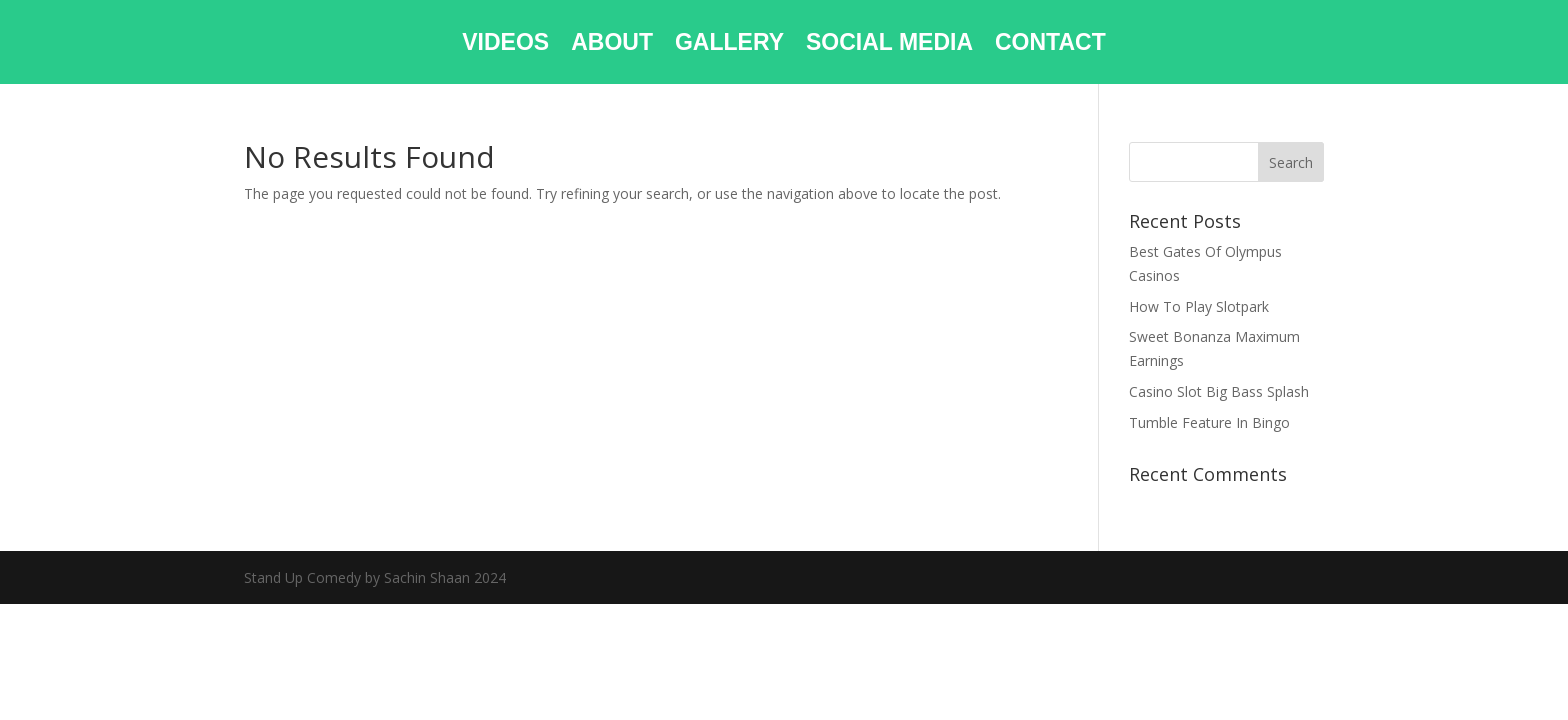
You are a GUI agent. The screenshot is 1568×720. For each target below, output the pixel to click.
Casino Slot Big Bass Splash (1219, 391)
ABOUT (612, 45)
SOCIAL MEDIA (889, 45)
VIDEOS (505, 45)
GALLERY (729, 45)
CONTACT (1050, 45)
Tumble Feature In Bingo (1209, 422)
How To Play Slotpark (1199, 306)
